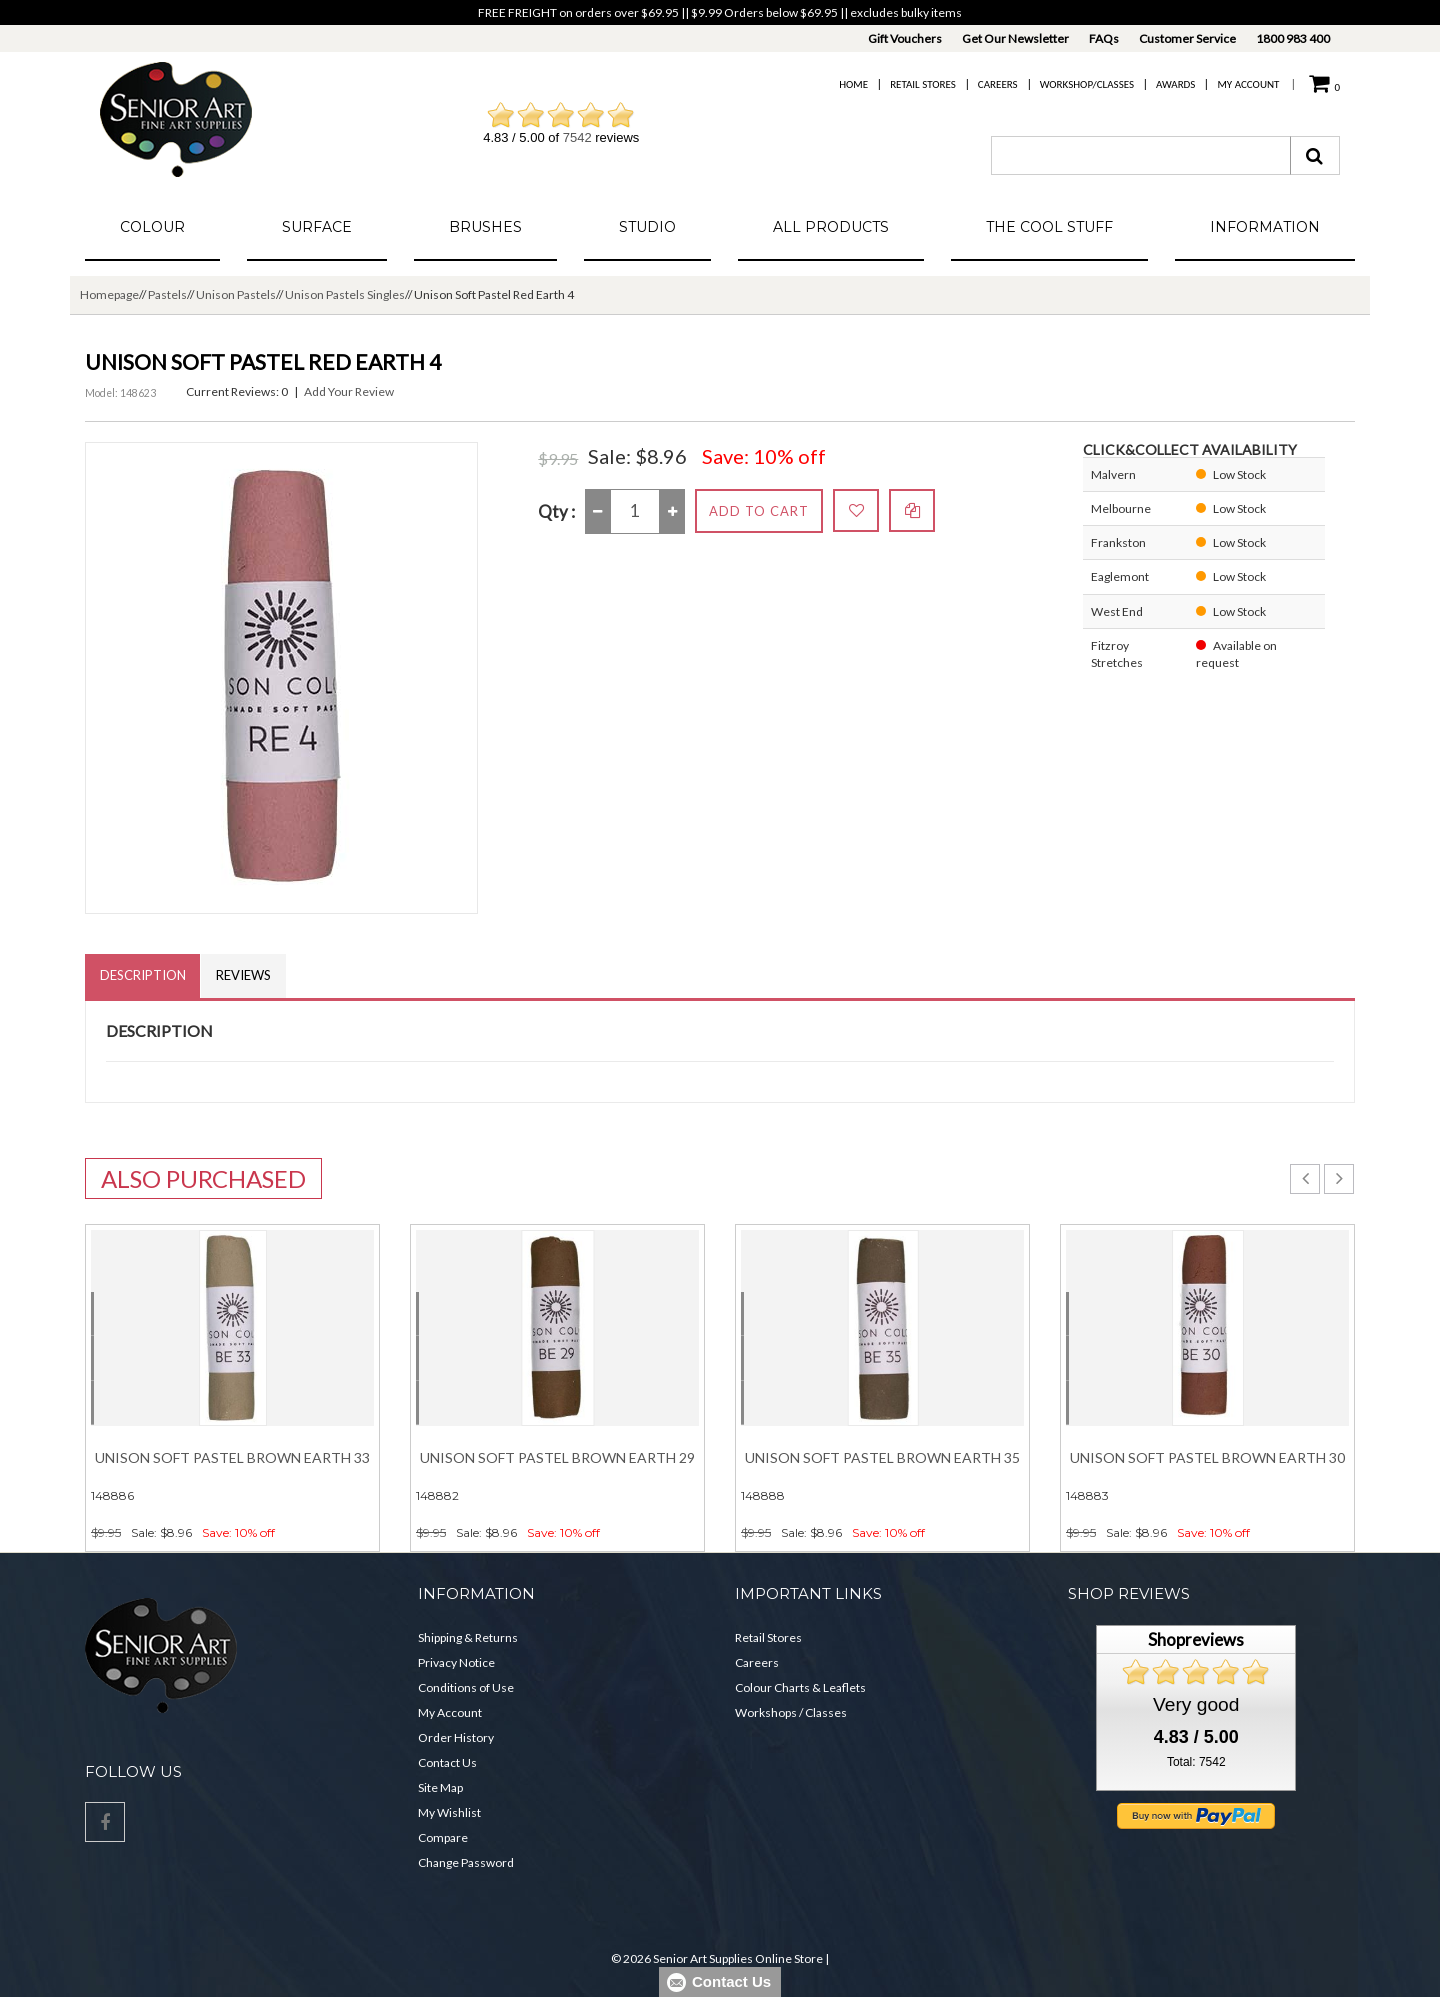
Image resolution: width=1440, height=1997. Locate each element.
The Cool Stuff (1049, 227)
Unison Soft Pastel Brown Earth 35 (882, 1458)
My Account (1248, 84)
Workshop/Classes (1087, 84)
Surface (317, 227)
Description (143, 976)
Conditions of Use (466, 1687)
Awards (1175, 84)
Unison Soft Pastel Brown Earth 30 (1207, 1458)
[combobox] (1141, 155)
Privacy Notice (456, 1662)
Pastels (167, 294)
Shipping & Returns (468, 1637)
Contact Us (447, 1762)
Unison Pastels (236, 294)
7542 (577, 137)
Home (853, 84)
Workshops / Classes (791, 1712)
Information (1265, 227)
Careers (998, 84)
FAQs (1104, 38)
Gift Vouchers (905, 38)
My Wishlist (449, 1812)
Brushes (485, 227)
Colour (152, 227)
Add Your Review (349, 391)
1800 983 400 (1293, 38)
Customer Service (1187, 38)
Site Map (440, 1787)
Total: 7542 (1196, 1763)
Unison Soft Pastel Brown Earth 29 (557, 1458)
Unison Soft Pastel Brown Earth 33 (232, 1458)
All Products (831, 227)
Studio (647, 227)
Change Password (466, 1862)
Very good (1196, 1705)
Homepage (109, 294)
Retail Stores (923, 84)
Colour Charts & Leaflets (800, 1687)
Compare (443, 1837)
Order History (456, 1737)
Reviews (244, 976)
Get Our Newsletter (1015, 38)
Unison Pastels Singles (345, 294)
